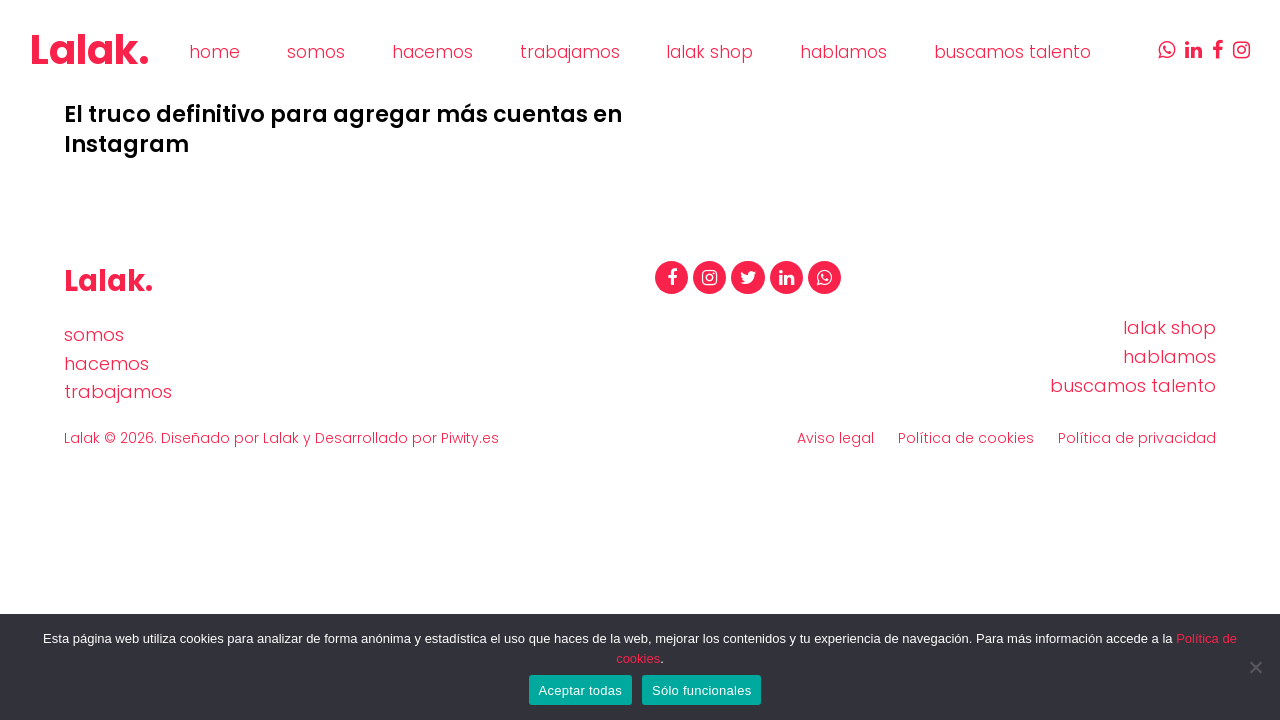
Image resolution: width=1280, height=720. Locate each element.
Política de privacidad (1137, 438)
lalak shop (1169, 327)
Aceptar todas (580, 690)
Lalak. (90, 50)
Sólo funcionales (701, 690)
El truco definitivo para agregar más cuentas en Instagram (343, 129)
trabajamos (118, 391)
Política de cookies (966, 438)
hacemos (106, 363)
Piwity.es (470, 438)
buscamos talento (1133, 385)
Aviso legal (835, 438)
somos (94, 334)
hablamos (1169, 356)
